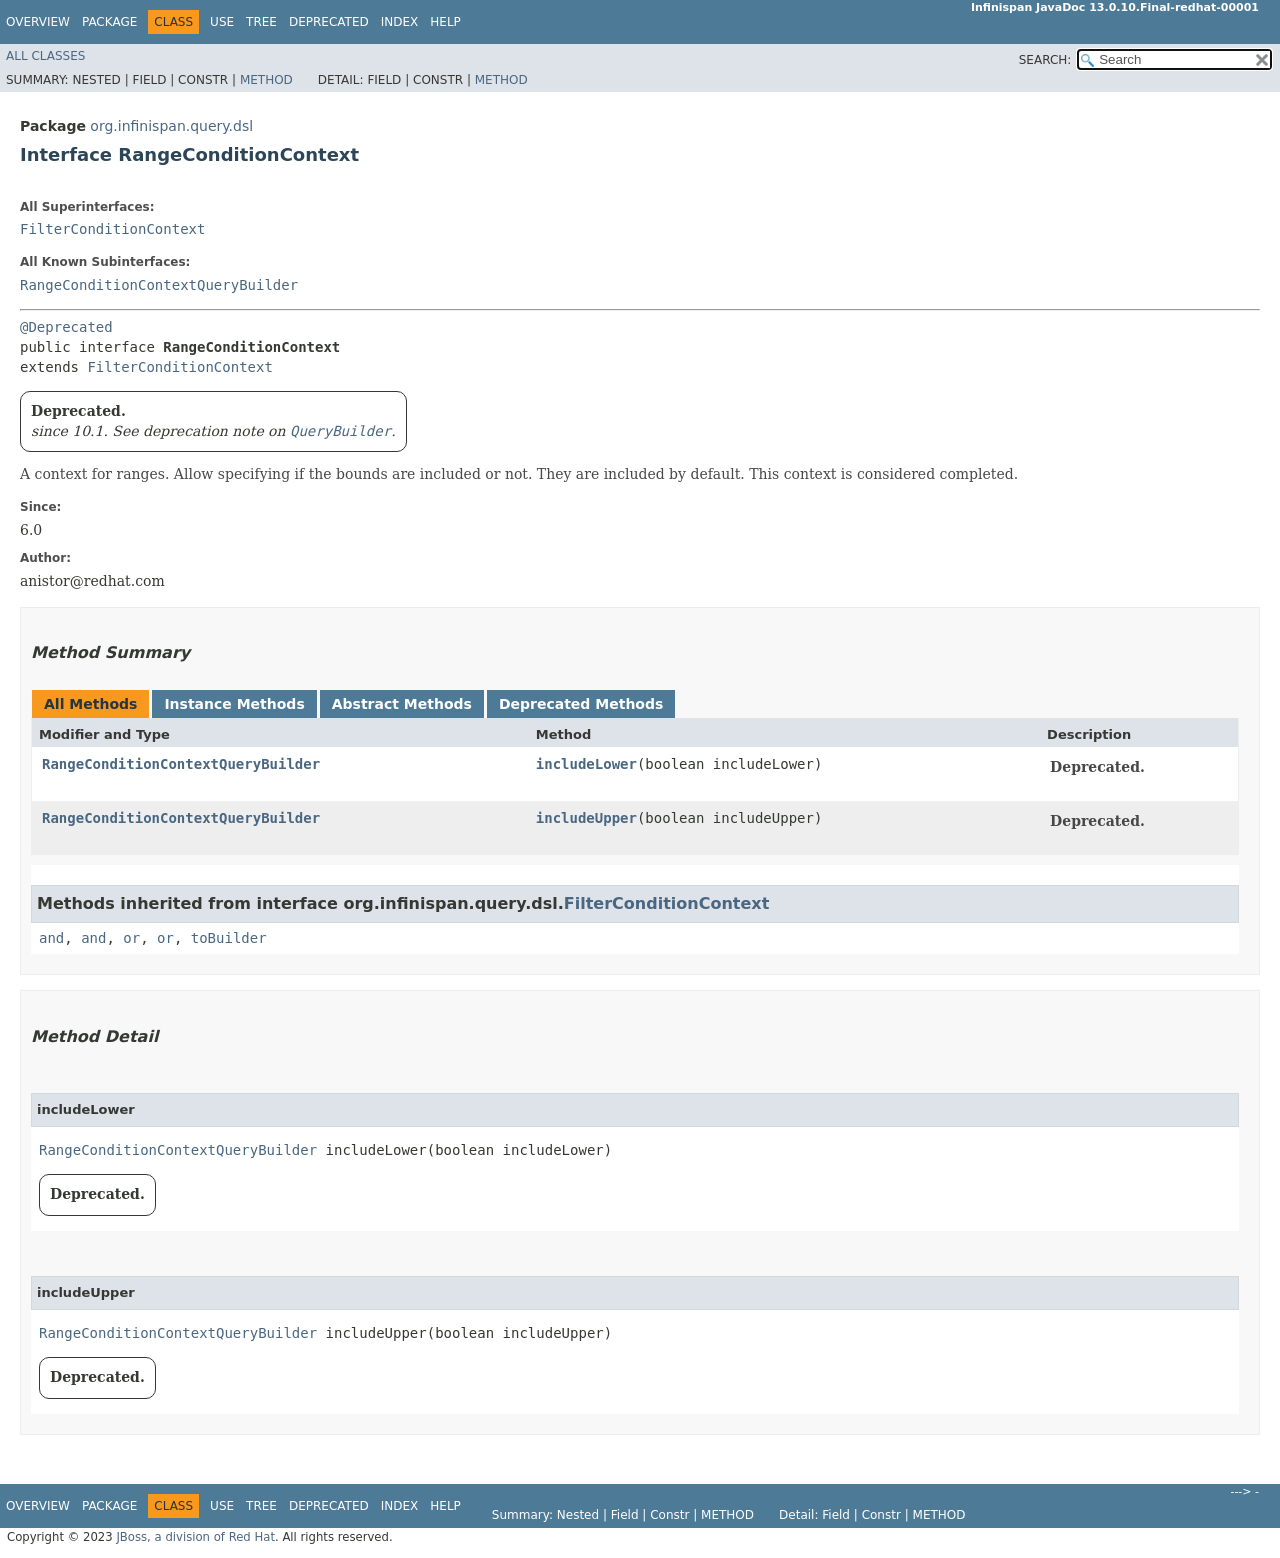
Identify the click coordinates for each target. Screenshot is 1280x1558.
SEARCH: (1045, 60)
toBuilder (229, 938)
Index (400, 22)
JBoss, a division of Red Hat (195, 1537)
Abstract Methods (402, 704)
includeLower (586, 764)
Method (266, 80)
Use (222, 22)
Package (109, 22)
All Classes (45, 56)
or (131, 938)
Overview (38, 22)
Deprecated (329, 22)
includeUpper (586, 818)
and (51, 938)
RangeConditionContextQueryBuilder (159, 285)
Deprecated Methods (581, 704)
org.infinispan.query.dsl (171, 126)
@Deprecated (66, 327)
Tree (261, 22)
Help (445, 22)
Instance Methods (234, 704)
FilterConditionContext (112, 229)
